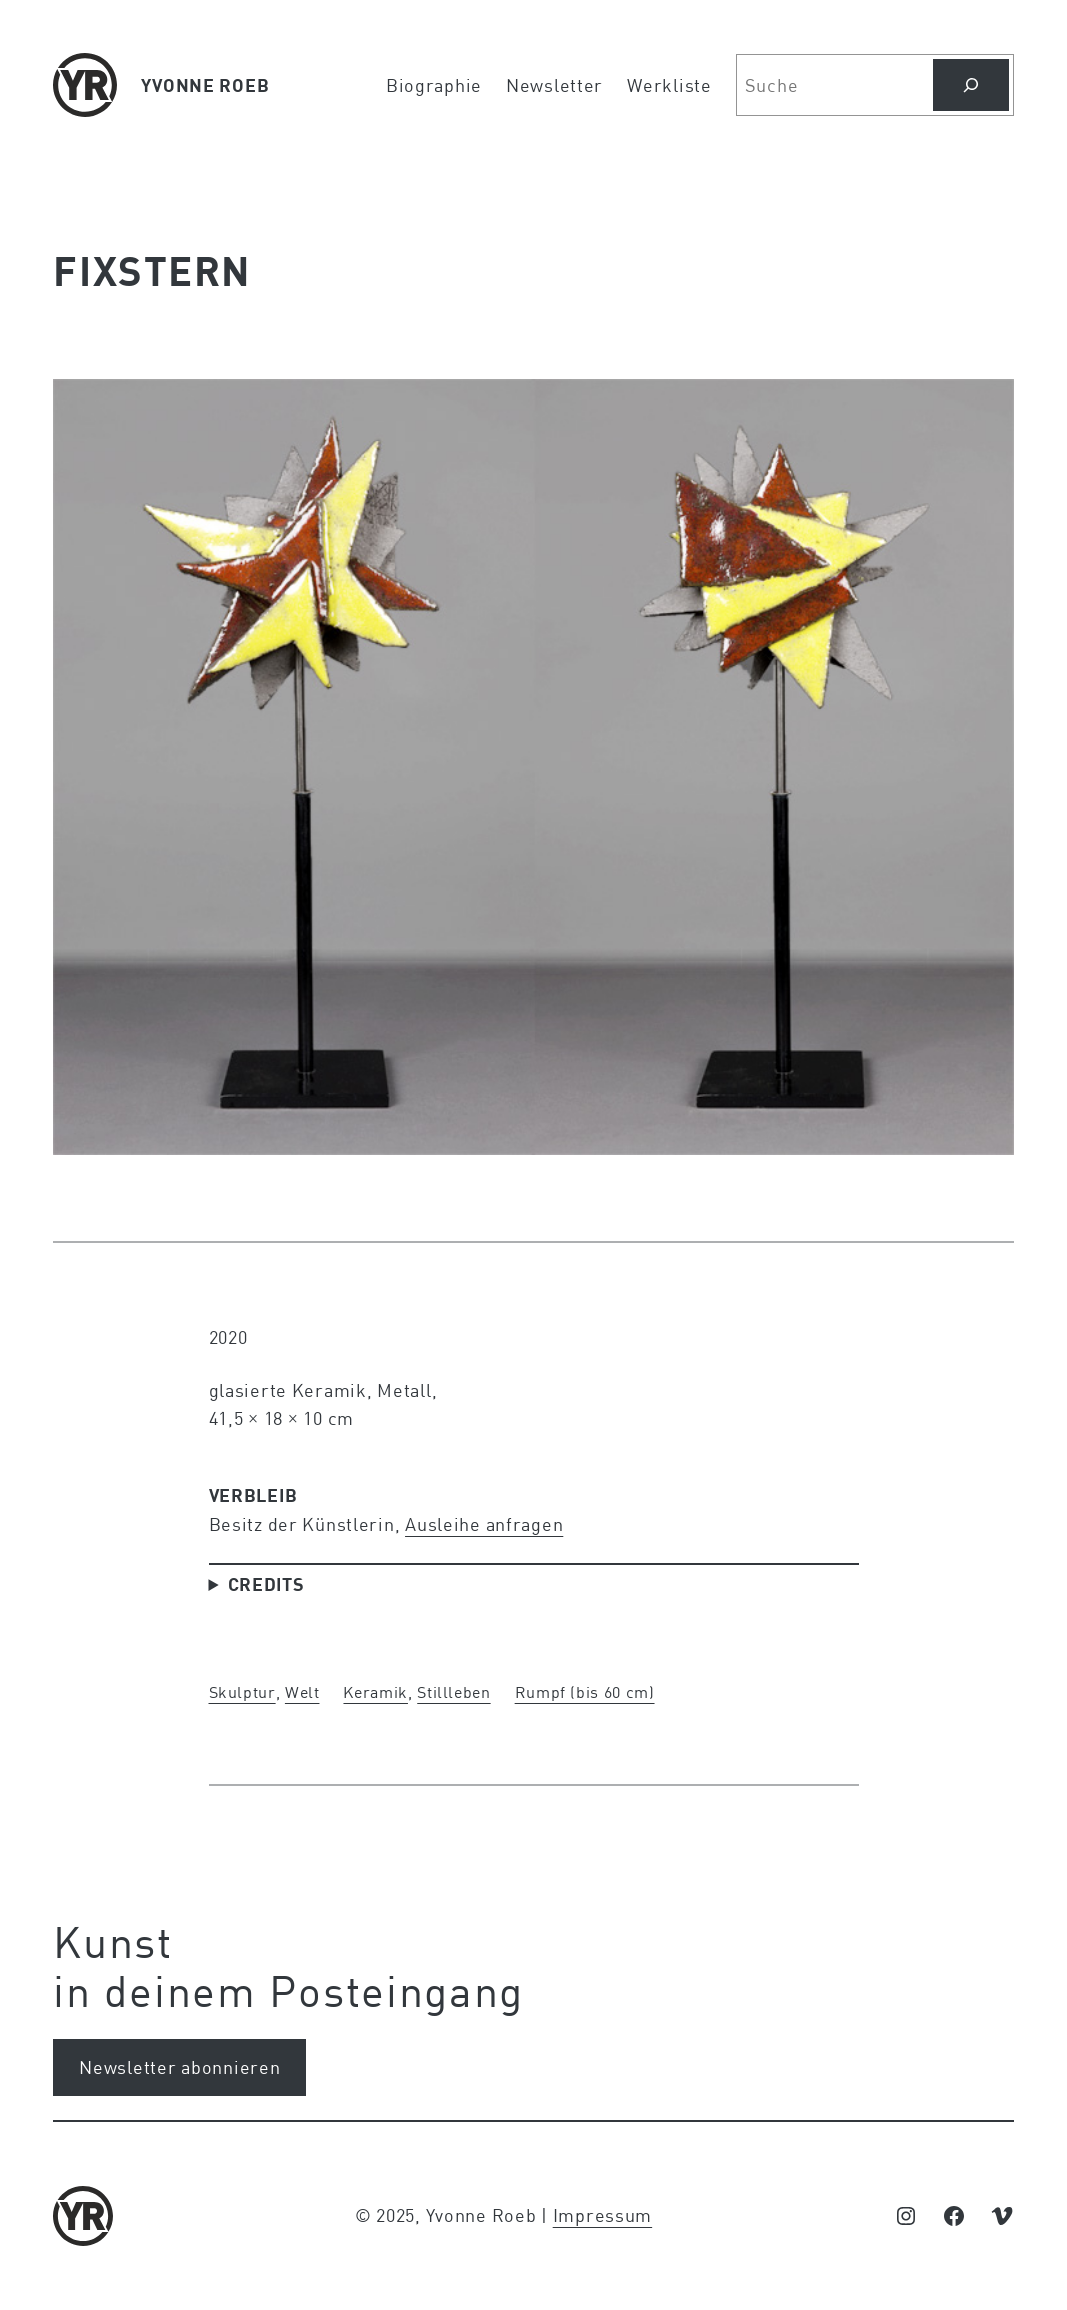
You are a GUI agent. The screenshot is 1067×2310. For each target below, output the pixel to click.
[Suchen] (971, 85)
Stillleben (453, 1691)
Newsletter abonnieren (179, 2067)
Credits (266, 1584)
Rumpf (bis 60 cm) (585, 1691)
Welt (302, 1691)
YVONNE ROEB (205, 85)
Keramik (375, 1691)
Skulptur (242, 1691)
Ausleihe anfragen (484, 1524)
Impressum (602, 2215)
